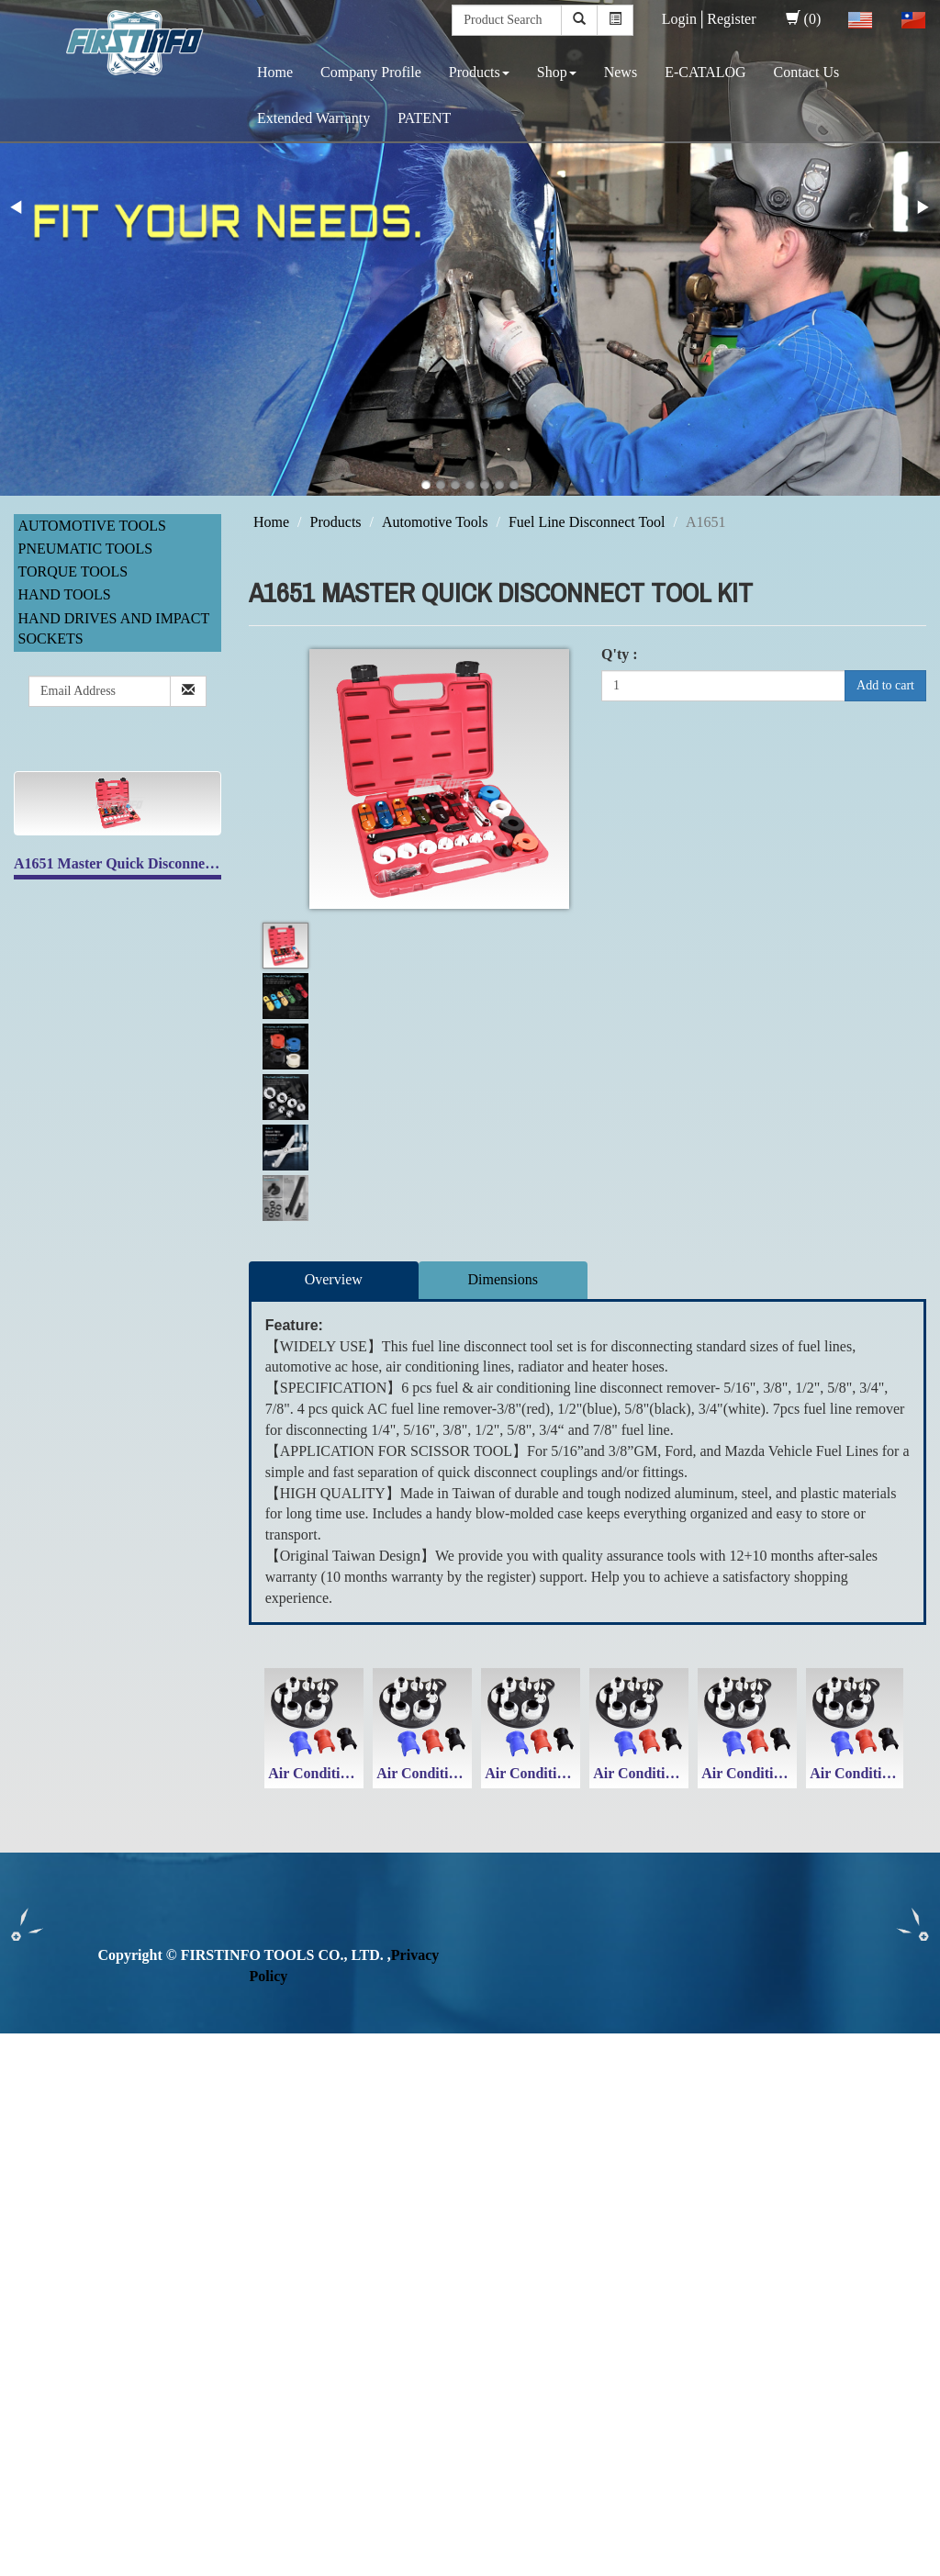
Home (275, 72)
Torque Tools (73, 571)
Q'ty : (619, 654)
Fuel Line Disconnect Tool (587, 522)
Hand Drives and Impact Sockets (113, 628)
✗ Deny (24, 2106)
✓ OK (488, 2564)
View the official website (154, 2232)
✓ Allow (25, 2085)
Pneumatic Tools (85, 548)
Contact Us (807, 72)
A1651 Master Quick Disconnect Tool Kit (142, 863)
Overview (334, 1279)
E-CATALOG (705, 72)
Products (479, 72)
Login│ (685, 19)
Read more (39, 2232)
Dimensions (503, 1279)
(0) (804, 19)
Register (731, 19)
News (620, 72)
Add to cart (885, 685)
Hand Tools (64, 594)
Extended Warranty (313, 118)
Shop (556, 72)
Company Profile (370, 72)
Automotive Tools (92, 525)
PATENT (424, 118)
